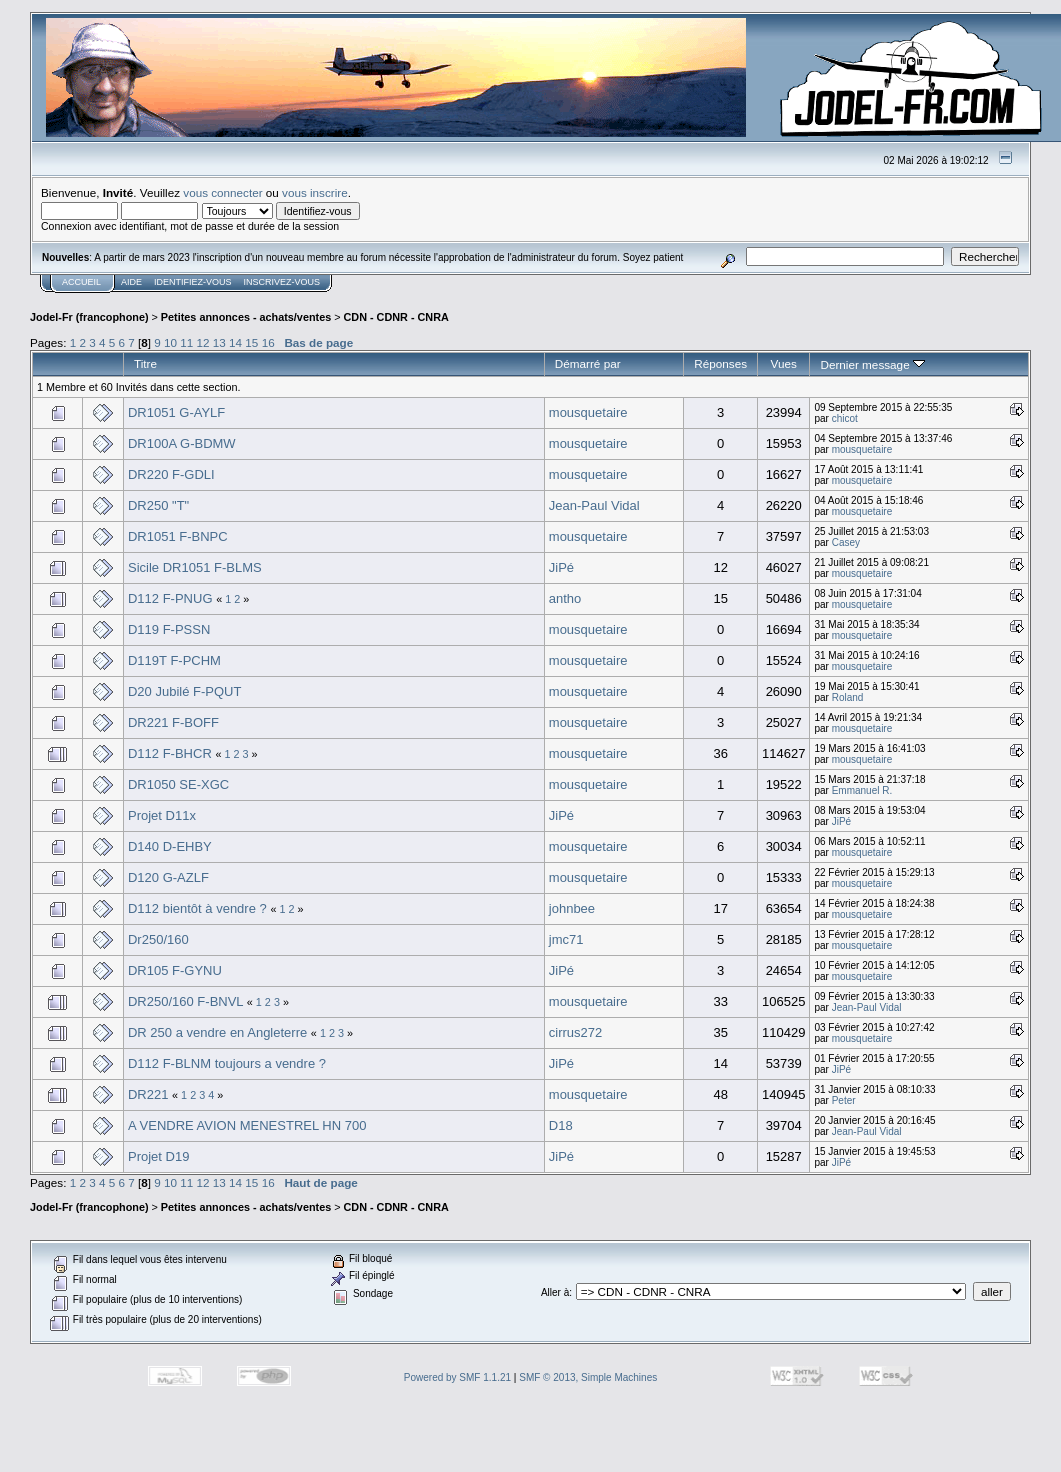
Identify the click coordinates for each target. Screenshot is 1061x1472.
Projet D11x (162, 815)
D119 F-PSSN (169, 629)
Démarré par (588, 363)
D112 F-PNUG (170, 598)
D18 (561, 1125)
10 (170, 342)
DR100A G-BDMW (182, 443)
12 (203, 342)
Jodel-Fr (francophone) (89, 317)
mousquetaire (588, 412)
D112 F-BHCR (170, 753)
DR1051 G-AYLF (176, 412)
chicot (845, 418)
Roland (848, 697)
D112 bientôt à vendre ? (197, 908)
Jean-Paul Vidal (594, 505)
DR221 (148, 1094)
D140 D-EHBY (170, 846)
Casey (846, 542)
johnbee (572, 908)
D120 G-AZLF (168, 877)
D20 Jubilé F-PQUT (184, 691)
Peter (844, 1100)
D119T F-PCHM (174, 660)
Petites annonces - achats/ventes (246, 317)
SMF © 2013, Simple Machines (588, 1377)
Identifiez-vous (193, 282)
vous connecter (222, 192)
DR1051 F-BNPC (178, 536)
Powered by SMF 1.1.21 (457, 1377)
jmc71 (566, 939)
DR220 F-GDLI (171, 474)
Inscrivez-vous (282, 282)
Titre (145, 363)
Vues (784, 363)
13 (219, 342)
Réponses (720, 363)
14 (235, 342)
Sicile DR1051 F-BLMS (195, 567)
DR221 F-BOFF (173, 722)
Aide (131, 282)
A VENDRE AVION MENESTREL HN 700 (247, 1125)
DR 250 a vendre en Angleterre (217, 1032)
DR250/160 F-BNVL (185, 1001)
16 (268, 342)
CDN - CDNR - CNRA (396, 317)
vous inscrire (315, 192)
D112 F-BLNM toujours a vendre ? (227, 1063)
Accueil (81, 282)
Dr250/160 (158, 939)
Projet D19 (158, 1156)
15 (251, 342)
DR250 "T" (158, 505)
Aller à (555, 1292)
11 (186, 342)
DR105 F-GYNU (175, 970)
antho (565, 598)
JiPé (561, 567)
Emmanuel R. (862, 790)
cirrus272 (575, 1032)
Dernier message (872, 364)
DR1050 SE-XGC (178, 784)
